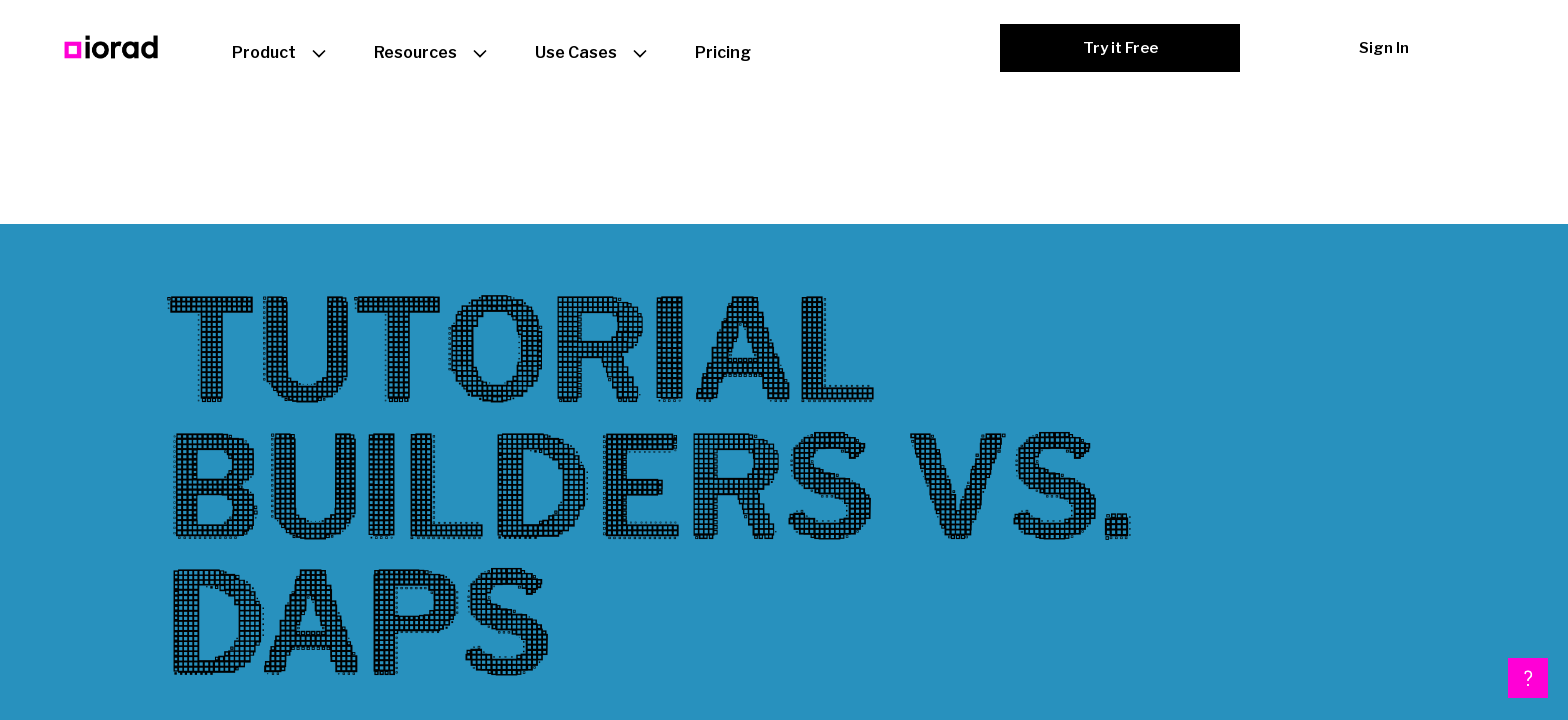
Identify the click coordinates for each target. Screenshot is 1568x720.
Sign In (1384, 48)
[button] (1528, 678)
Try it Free (1120, 48)
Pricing (723, 52)
